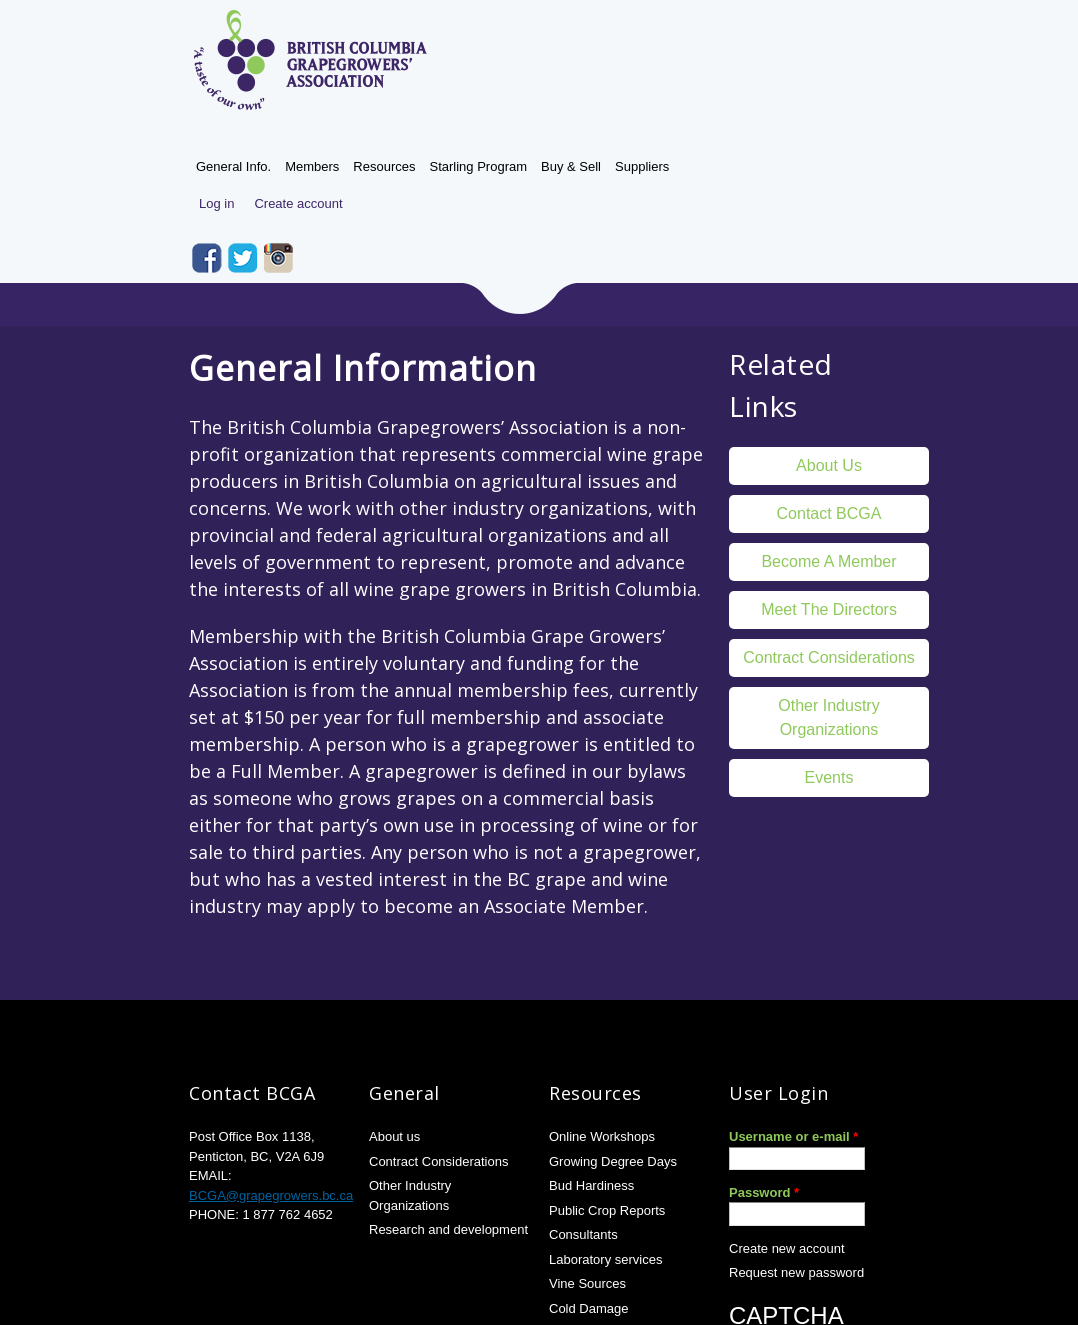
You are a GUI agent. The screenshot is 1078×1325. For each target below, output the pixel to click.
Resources (384, 166)
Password (764, 1192)
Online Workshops (602, 1136)
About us (394, 1136)
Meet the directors (829, 609)
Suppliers (642, 166)
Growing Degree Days (613, 1161)
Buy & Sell (571, 166)
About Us (829, 465)
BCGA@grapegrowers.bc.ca (271, 1195)
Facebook (207, 258)
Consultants (583, 1234)
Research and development (448, 1229)
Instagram (279, 258)
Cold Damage (589, 1308)
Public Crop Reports (607, 1210)
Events (829, 777)
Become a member (828, 561)
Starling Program (478, 166)
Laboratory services (605, 1259)
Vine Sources (587, 1283)
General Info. (233, 166)
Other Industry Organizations (828, 717)
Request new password (796, 1272)
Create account (298, 203)
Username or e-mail (793, 1136)
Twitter (243, 258)
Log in (216, 203)
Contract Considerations (829, 657)
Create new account (787, 1248)
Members (312, 166)
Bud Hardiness (591, 1185)
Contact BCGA (829, 513)
